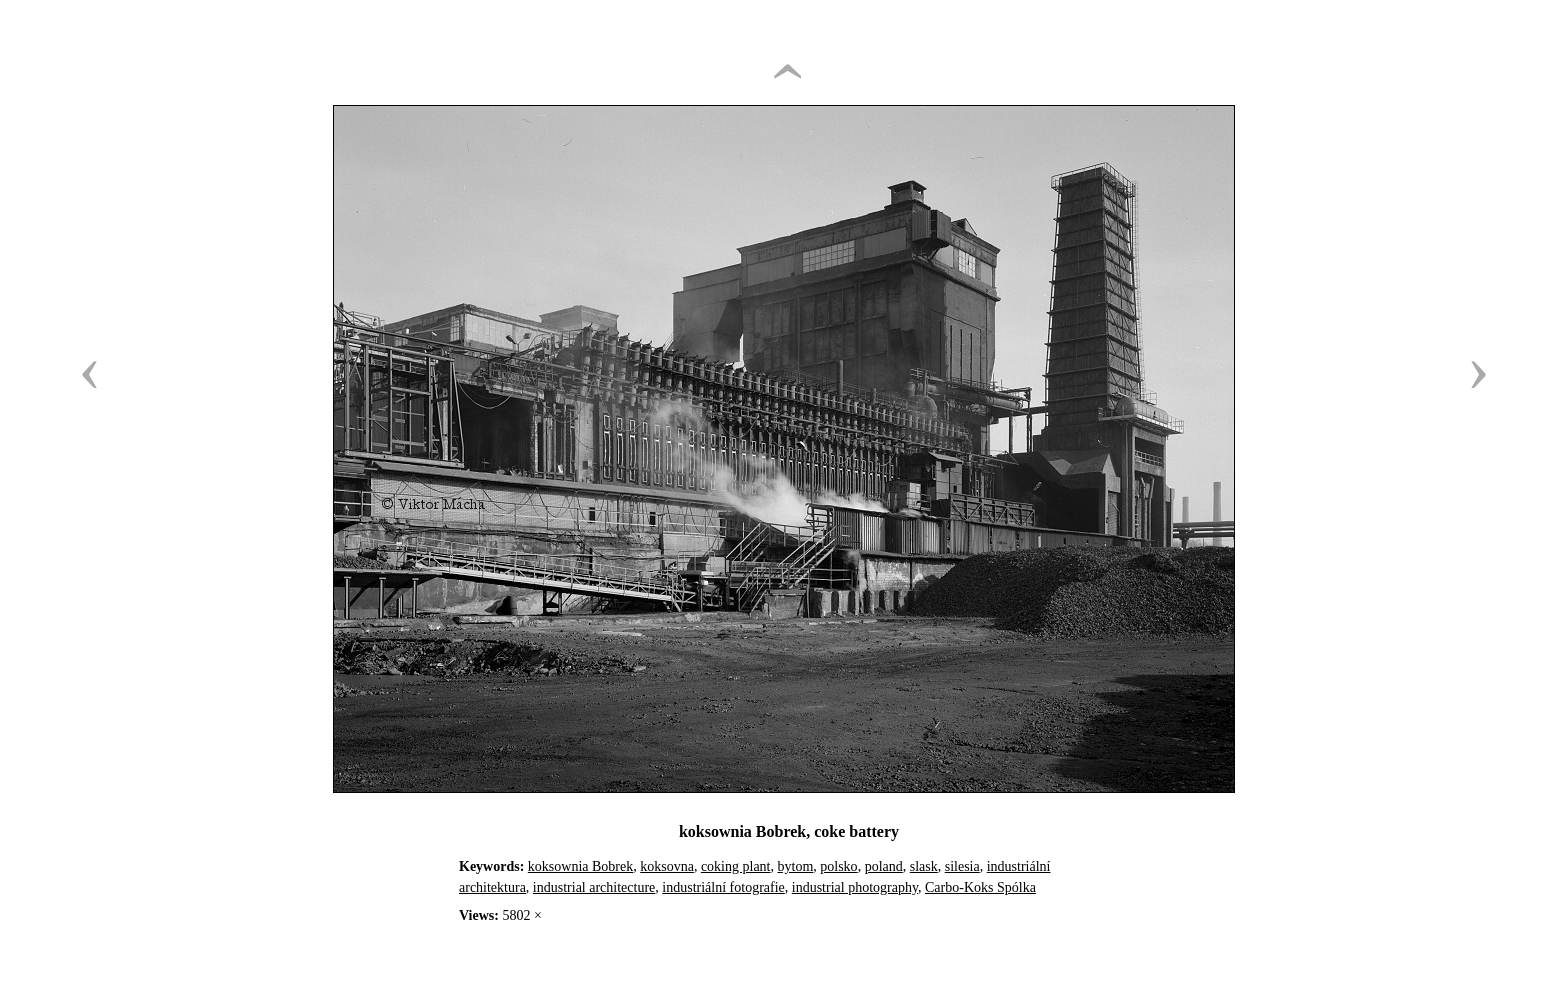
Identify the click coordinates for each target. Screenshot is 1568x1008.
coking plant (736, 866)
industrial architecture (594, 887)
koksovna (667, 866)
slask (924, 866)
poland (884, 866)
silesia (962, 866)
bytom (796, 866)
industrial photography (855, 887)
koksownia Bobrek (580, 866)
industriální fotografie (723, 887)
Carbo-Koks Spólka (980, 887)
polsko (838, 866)
